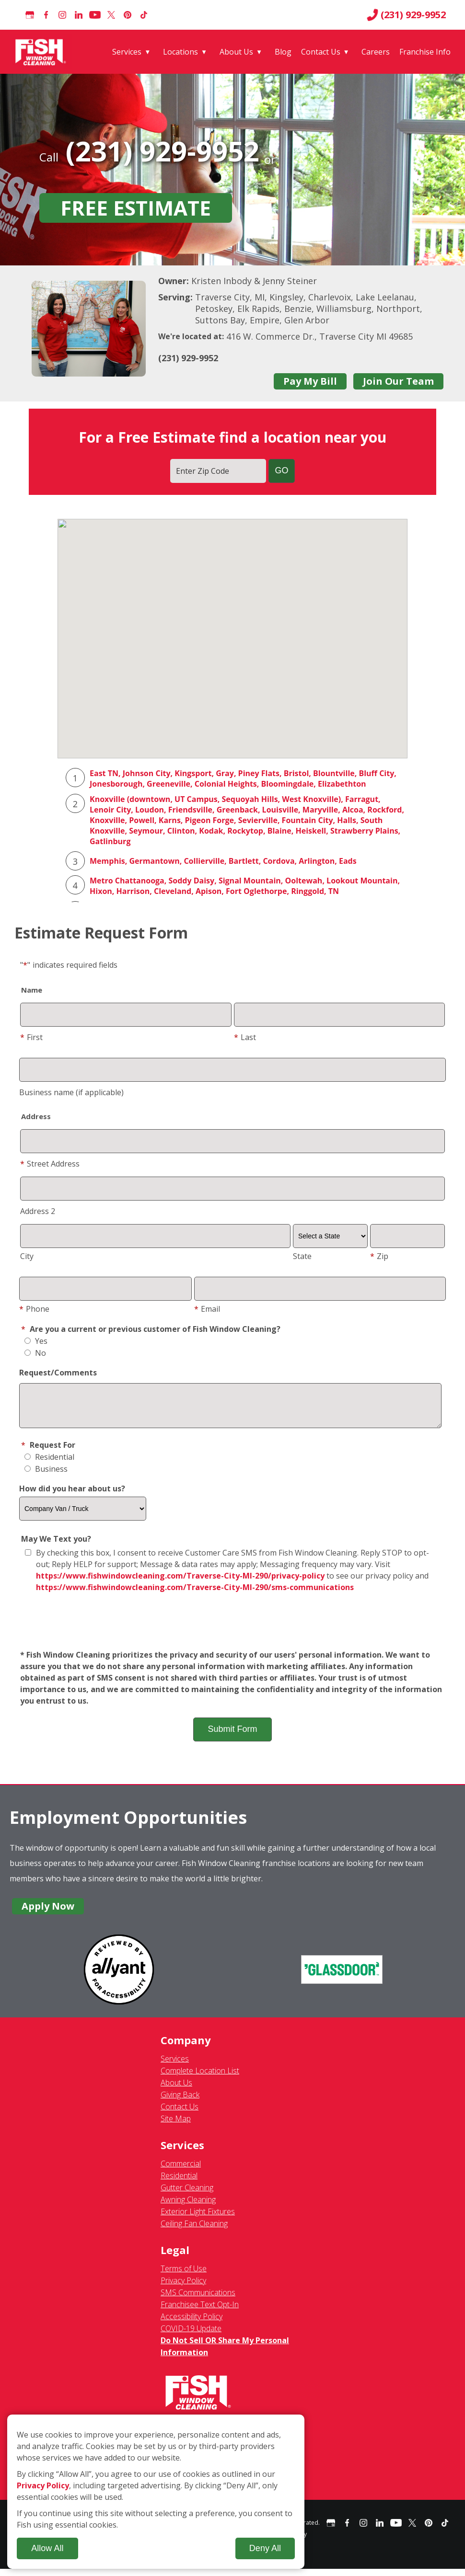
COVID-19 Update (191, 2335)
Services (126, 51)
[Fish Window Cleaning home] (42, 51)
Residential (49, 1464)
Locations (180, 51)
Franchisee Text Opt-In (200, 2311)
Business (46, 1476)
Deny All (265, 2548)
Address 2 (37, 1211)
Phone (34, 1309)
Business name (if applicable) (71, 1092)
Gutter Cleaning (187, 2194)
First (31, 1037)
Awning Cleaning (188, 2206)
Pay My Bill (310, 381)
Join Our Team (398, 381)
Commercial (181, 2170)
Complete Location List (200, 2077)
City (27, 1256)
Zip (379, 1256)
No (35, 1353)
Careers (375, 51)
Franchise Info (425, 51)
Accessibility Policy (191, 2323)
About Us (236, 51)
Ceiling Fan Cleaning (194, 2230)
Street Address (50, 1163)
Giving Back (180, 2101)
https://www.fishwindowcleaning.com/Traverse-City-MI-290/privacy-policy (180, 1583)
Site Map (176, 2125)
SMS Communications (198, 2299)
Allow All (47, 2548)
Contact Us (320, 51)
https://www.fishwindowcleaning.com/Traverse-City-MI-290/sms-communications (195, 1594)
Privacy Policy (183, 2287)
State (302, 1256)
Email (207, 1309)
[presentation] (232, 1629)
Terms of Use (184, 2275)
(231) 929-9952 (406, 15)
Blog (283, 51)
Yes (35, 1341)
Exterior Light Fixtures (198, 2218)
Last (245, 1037)
